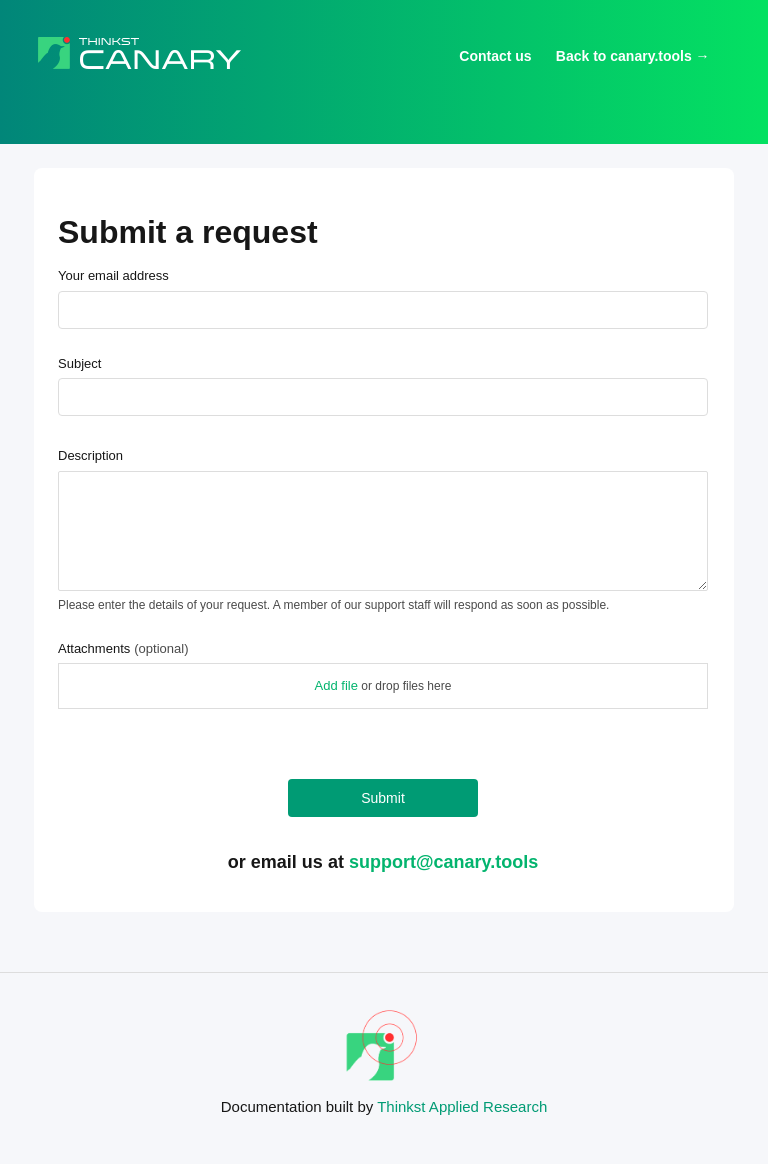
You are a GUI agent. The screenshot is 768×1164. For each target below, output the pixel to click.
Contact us (495, 56)
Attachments (123, 648)
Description (90, 455)
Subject (79, 363)
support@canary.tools (443, 862)
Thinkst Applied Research (462, 1106)
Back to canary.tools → (633, 56)
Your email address (113, 275)
